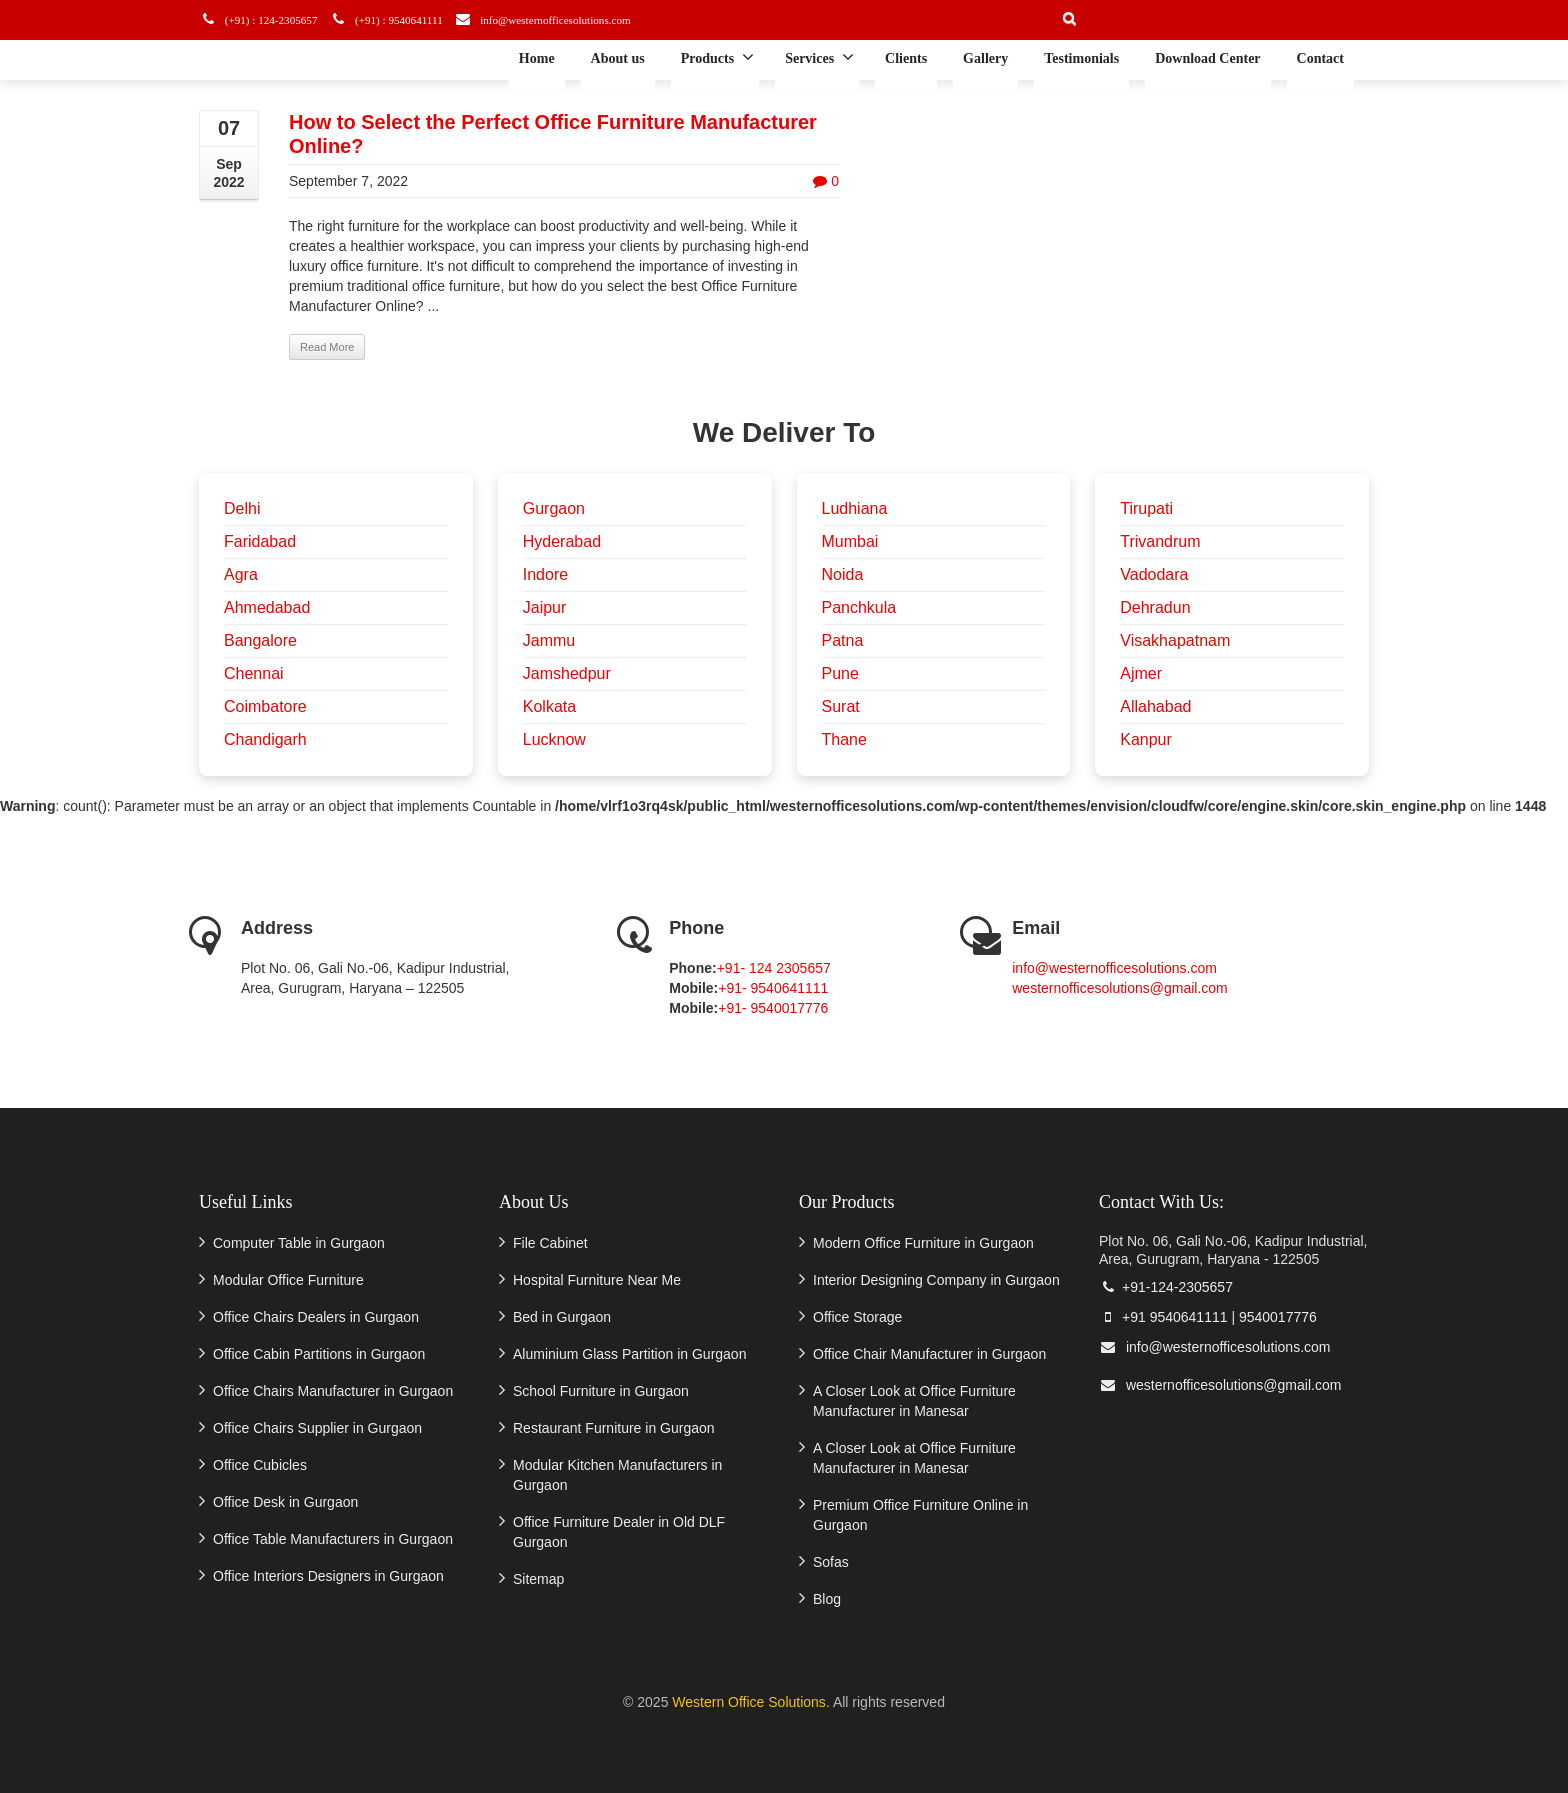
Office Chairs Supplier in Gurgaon (317, 1428)
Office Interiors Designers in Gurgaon (328, 1576)
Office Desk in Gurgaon (285, 1502)
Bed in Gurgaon (562, 1317)
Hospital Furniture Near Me (597, 1280)
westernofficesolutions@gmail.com (1120, 988)
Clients (906, 58)
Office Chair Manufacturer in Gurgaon (929, 1354)
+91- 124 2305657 (774, 968)
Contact (1320, 58)
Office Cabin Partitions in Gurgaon (319, 1354)
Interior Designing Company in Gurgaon (936, 1280)
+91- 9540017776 (773, 1008)
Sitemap (538, 1579)
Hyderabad (562, 541)
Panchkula (859, 607)
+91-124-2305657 (1166, 1287)
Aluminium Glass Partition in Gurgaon (629, 1354)
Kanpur (1146, 739)
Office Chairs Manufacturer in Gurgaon (333, 1391)
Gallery (985, 58)
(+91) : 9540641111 (401, 19)
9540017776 (1278, 1317)
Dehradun (1155, 607)
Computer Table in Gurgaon (299, 1243)
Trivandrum (1160, 541)
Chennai (254, 673)
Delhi (242, 508)
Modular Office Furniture (288, 1280)
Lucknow (554, 739)
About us (618, 58)
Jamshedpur (567, 673)
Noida (843, 574)
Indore (545, 574)
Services (819, 57)
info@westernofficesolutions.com (570, 19)
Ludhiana (855, 508)
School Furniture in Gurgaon (601, 1391)
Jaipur (545, 607)
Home (537, 58)
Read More (327, 347)
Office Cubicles (260, 1465)
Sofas (831, 1562)
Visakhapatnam (1175, 640)
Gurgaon (554, 508)
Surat (841, 706)
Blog (827, 1599)
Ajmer (1141, 673)
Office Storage (857, 1317)
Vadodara (1154, 574)
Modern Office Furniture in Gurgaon (923, 1243)
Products (717, 57)
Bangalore (260, 640)
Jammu (549, 640)
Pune (840, 673)
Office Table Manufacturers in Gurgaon (333, 1539)
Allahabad (1155, 706)
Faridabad (260, 541)
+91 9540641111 (1163, 1317)
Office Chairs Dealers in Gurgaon (316, 1317)
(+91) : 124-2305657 (266, 19)
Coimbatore (265, 706)
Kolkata (549, 706)
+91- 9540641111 (773, 988)
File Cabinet (550, 1243)
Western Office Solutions (749, 1702)
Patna (843, 640)
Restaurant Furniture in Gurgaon (614, 1428)
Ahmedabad (267, 607)
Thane (844, 739)
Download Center (1207, 58)
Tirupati (1146, 508)
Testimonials (1081, 58)
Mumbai (850, 541)
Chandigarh (265, 739)
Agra (241, 574)
